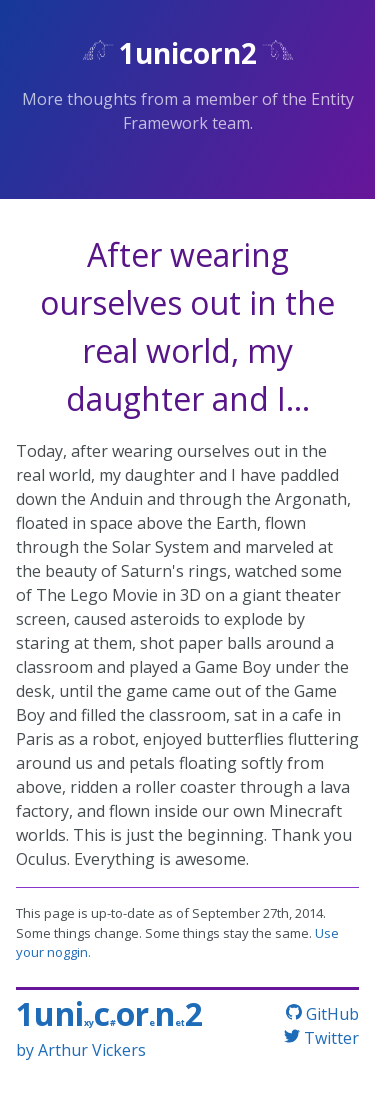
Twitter (321, 1038)
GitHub (322, 1014)
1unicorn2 (188, 53)
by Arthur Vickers (81, 1050)
